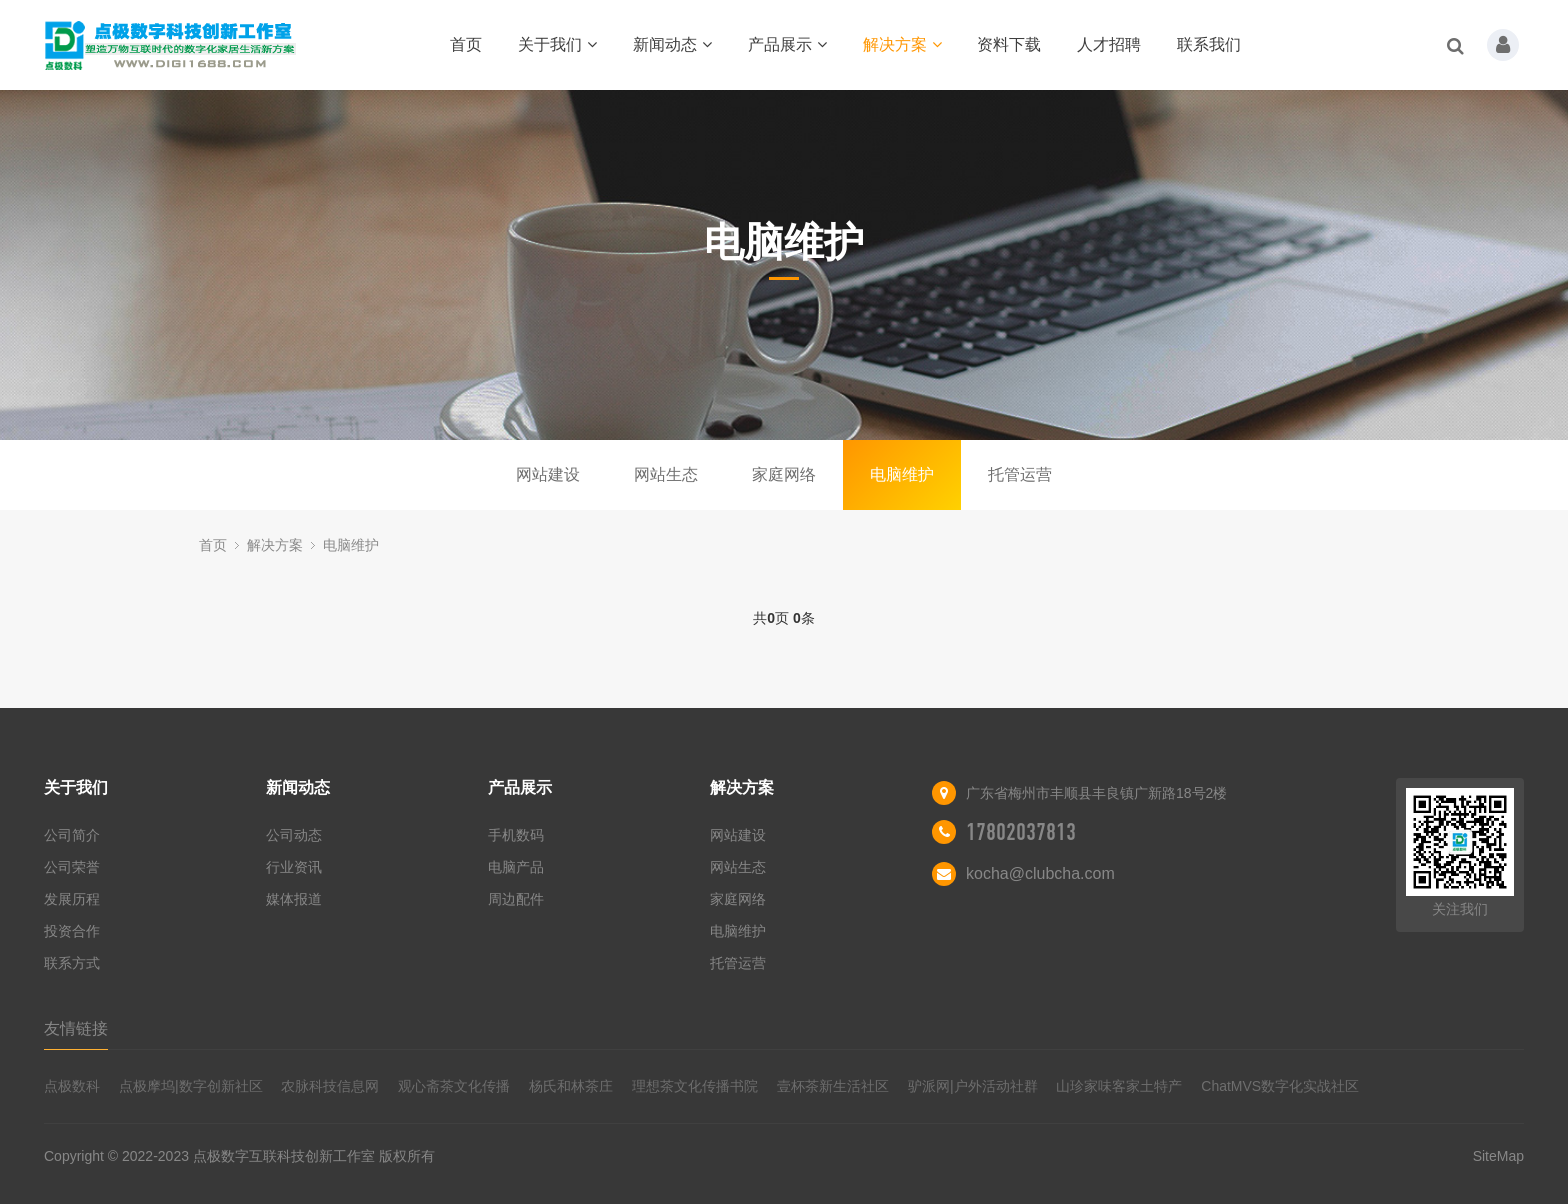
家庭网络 (784, 474)
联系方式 (72, 963)
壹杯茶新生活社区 (833, 1086)
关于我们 (557, 44)
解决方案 (902, 44)
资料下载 (1009, 44)
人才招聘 (1109, 44)
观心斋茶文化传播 (454, 1086)
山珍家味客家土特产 (1119, 1086)
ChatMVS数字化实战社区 (1280, 1086)
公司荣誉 (72, 867)
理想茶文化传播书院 (695, 1086)
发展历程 (72, 899)
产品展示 (787, 44)
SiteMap (1498, 1156)
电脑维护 (902, 474)
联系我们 (1209, 44)
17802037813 (1021, 832)
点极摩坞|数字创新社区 (191, 1086)
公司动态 (294, 835)
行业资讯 (294, 867)
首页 (466, 44)
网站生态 (666, 474)
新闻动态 (672, 44)
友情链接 (76, 1028)
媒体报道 (294, 899)
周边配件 (516, 899)
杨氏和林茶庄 (571, 1086)
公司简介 (72, 835)
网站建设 (548, 474)
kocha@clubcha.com (1040, 873)
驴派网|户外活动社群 (973, 1086)
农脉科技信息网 (330, 1086)
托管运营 (1020, 474)
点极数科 (72, 1086)
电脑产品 (516, 867)
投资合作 (72, 931)
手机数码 (516, 835)
